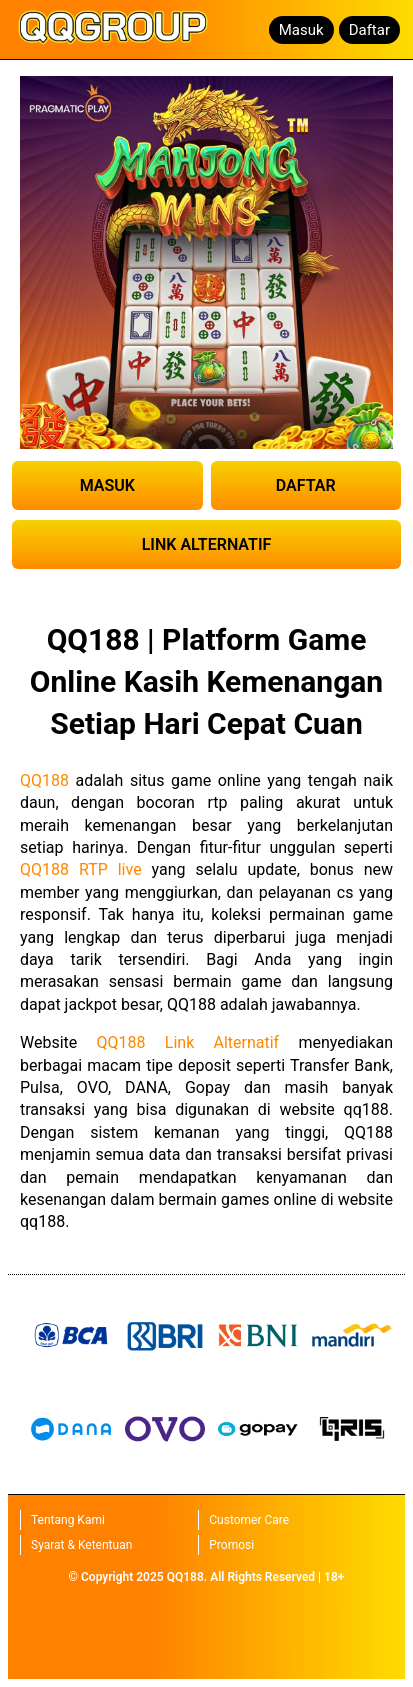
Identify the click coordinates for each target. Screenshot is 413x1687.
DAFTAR (306, 485)
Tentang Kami (68, 1520)
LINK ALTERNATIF (207, 544)
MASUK (107, 485)
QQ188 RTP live (81, 869)
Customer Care (249, 1520)
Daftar (369, 30)
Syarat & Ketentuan (81, 1545)
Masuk (301, 30)
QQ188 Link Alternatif (188, 1042)
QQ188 (44, 780)
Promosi (231, 1545)
